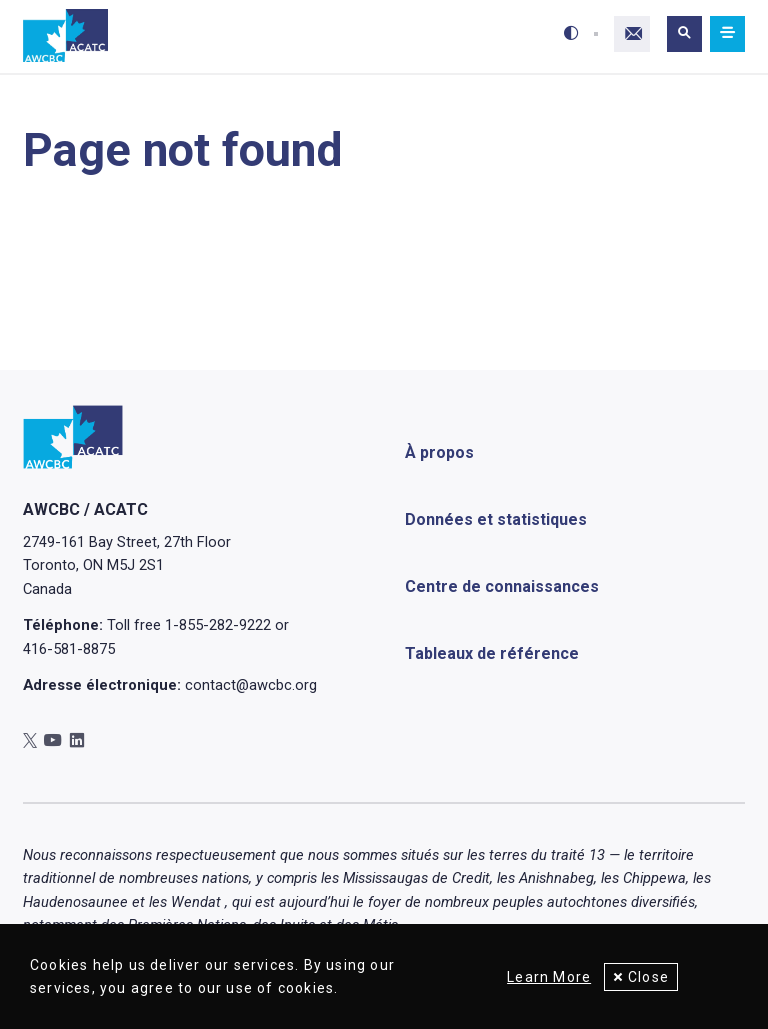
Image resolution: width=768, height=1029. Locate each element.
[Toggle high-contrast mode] (571, 34)
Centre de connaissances (502, 585)
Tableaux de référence (492, 652)
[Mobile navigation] (727, 34)
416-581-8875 (69, 649)
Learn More (547, 977)
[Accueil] (65, 36)
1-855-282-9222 (218, 625)
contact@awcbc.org (251, 685)
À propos (439, 451)
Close (648, 977)
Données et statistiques (496, 518)
